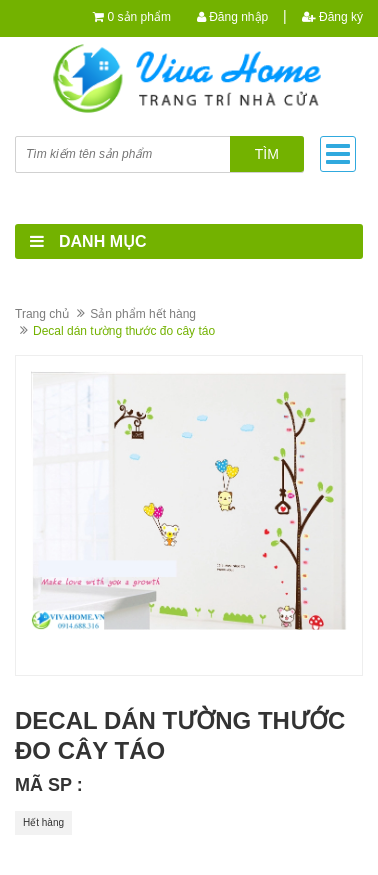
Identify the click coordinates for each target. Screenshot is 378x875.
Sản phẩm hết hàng (143, 314)
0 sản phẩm (139, 17)
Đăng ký (332, 17)
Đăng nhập (232, 17)
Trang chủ (42, 314)
